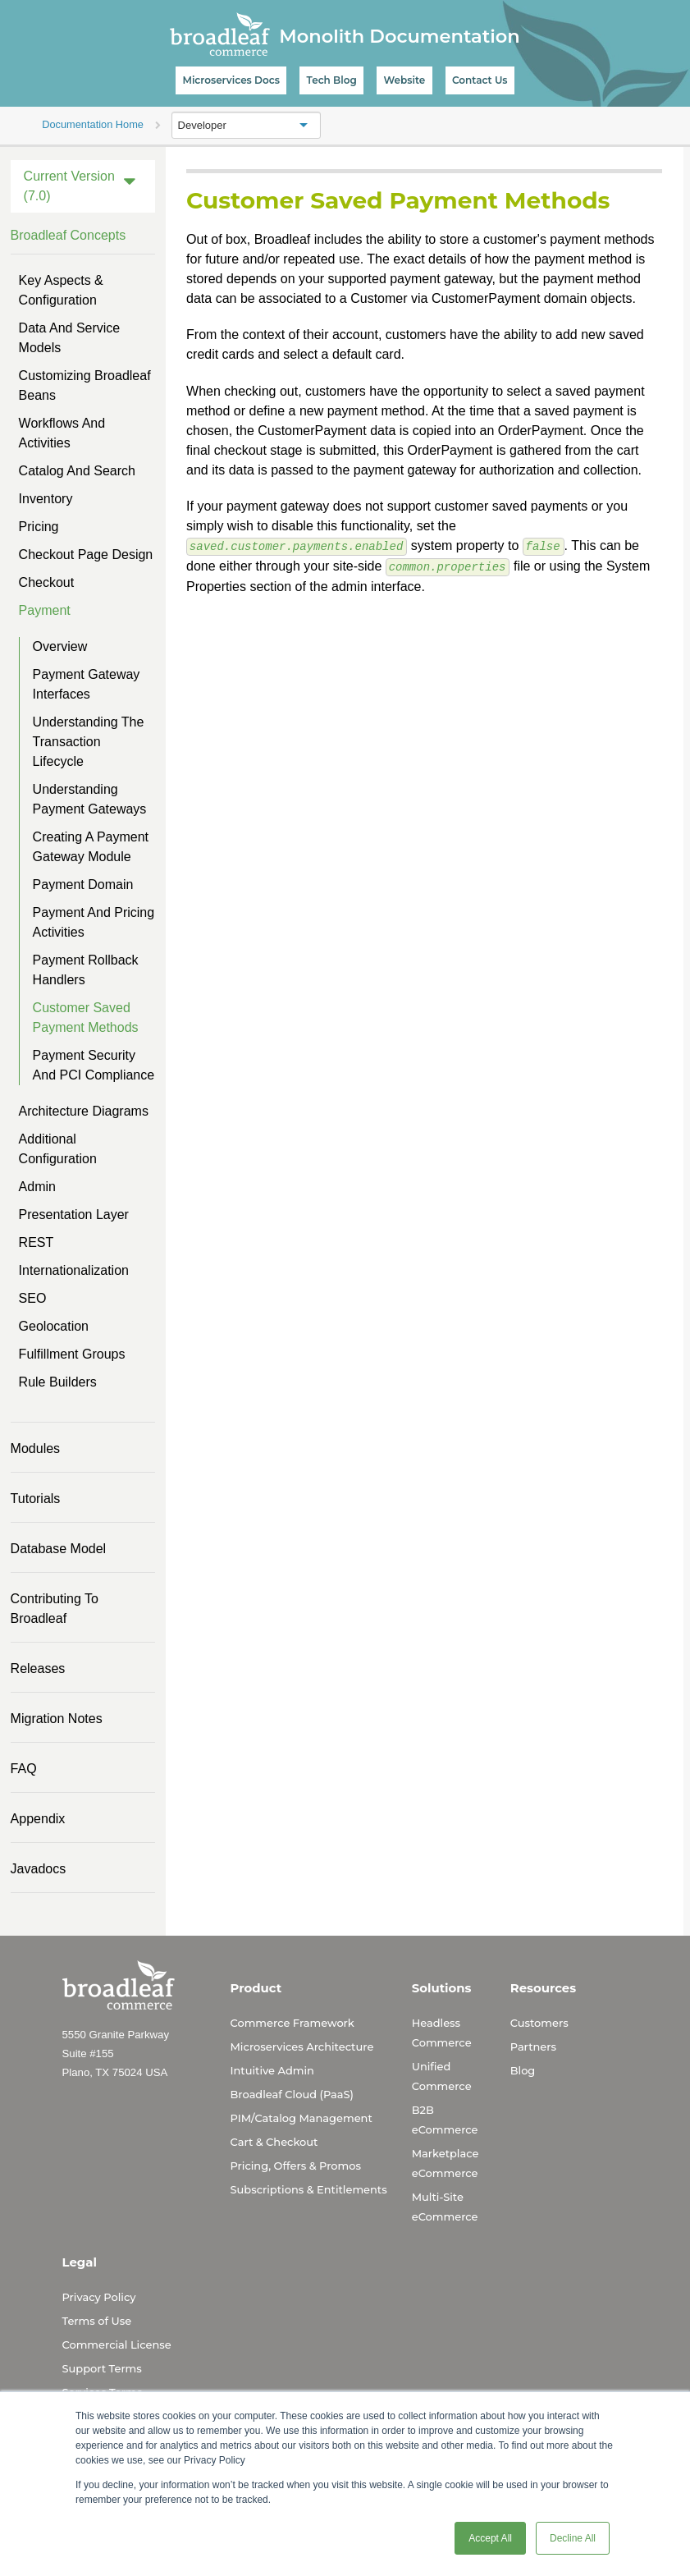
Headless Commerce (442, 2032)
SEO (33, 1298)
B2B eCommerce (445, 2119)
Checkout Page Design (86, 554)
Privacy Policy (99, 2296)
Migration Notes (57, 1719)
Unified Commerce (442, 2076)
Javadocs (38, 1869)
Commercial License (116, 2344)
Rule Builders (58, 1382)
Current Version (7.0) (69, 186)
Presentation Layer (74, 1215)
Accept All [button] (490, 2538)
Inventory (46, 499)
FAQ (24, 1769)
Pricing (39, 527)
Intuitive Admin (272, 2070)
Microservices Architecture (302, 2046)
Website (404, 80)
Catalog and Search (77, 471)
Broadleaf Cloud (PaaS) (292, 2094)
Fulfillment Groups (72, 1354)
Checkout (47, 582)
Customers (539, 2022)
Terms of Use (97, 2320)
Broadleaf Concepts (68, 235)
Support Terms (102, 2368)
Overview (60, 646)
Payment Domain (83, 885)
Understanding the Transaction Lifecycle (88, 741)
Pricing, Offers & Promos (296, 2165)
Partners (533, 2046)
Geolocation (54, 1326)
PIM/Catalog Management (301, 2118)
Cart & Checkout (274, 2141)
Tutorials (36, 1499)
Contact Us (480, 80)
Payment (45, 610)
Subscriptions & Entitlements (309, 2189)
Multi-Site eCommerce (445, 2206)
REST (36, 1242)
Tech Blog (332, 80)
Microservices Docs (230, 80)
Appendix (38, 1819)
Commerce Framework (292, 2022)
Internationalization (74, 1270)
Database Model (59, 1549)
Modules (35, 1448)
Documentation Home (93, 124)
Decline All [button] (573, 2538)
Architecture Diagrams (84, 1111)
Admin (37, 1187)
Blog (523, 2070)
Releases (38, 1668)
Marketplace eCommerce (445, 2163)
